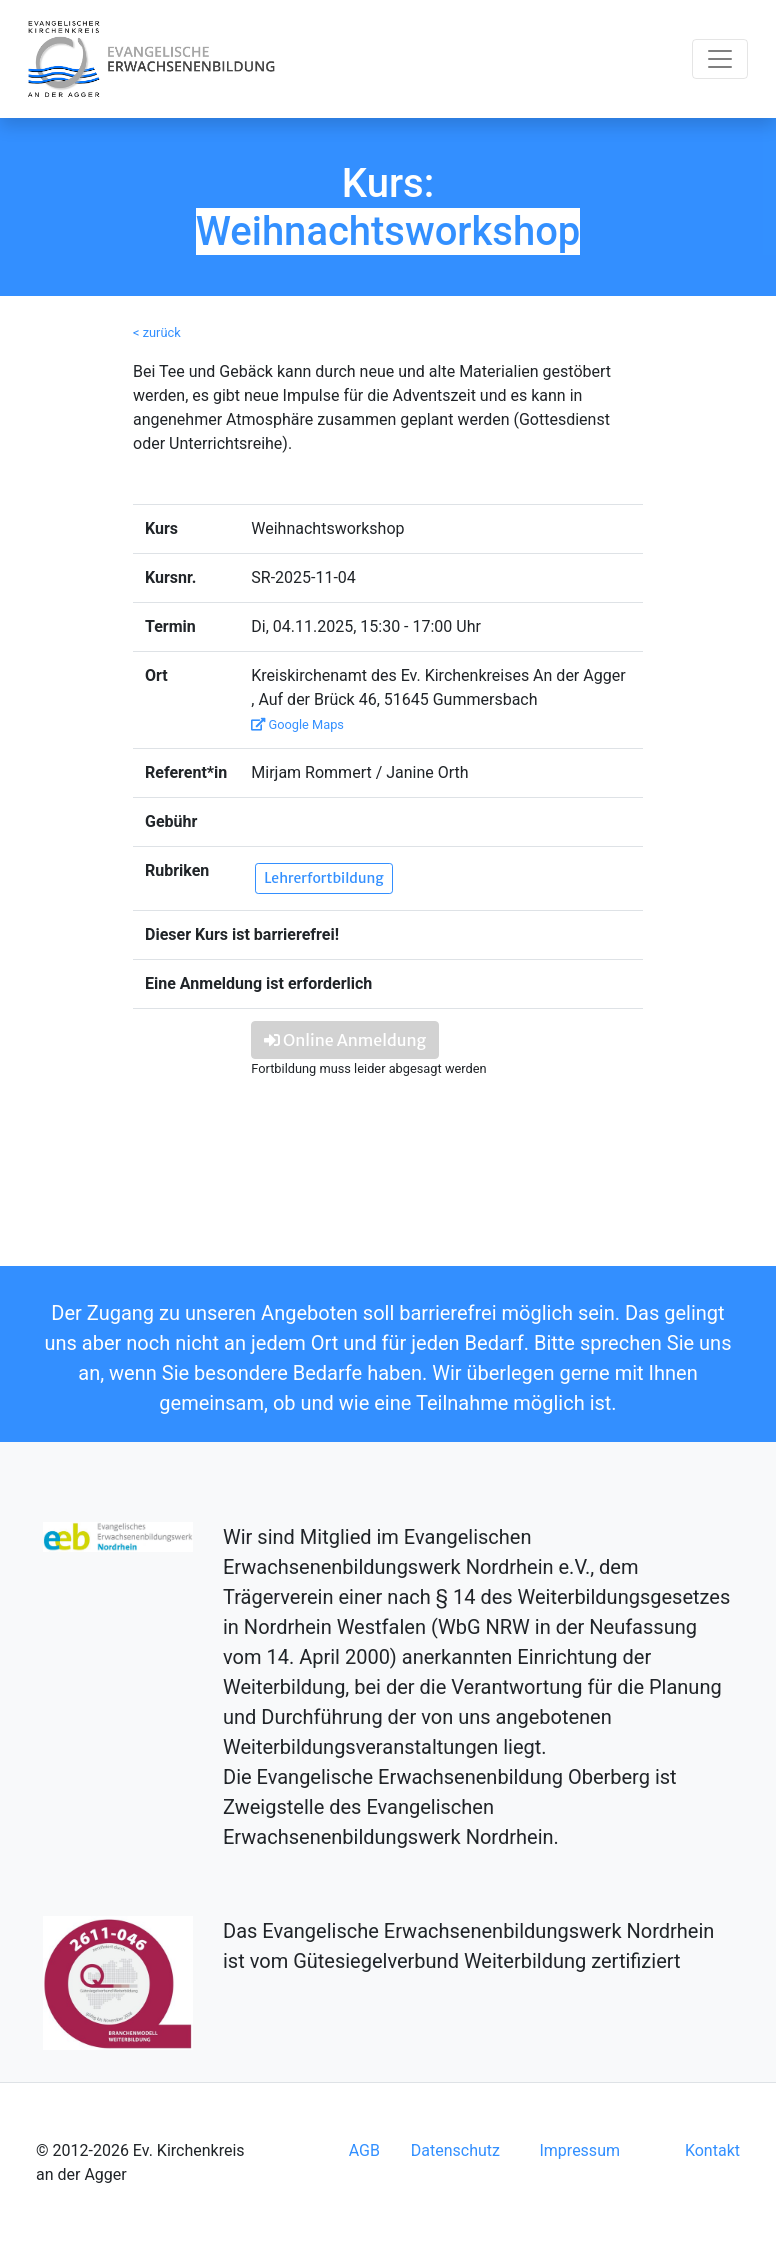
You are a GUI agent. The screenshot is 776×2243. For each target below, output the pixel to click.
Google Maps (297, 724)
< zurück (157, 332)
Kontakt (712, 2150)
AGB (364, 2150)
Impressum (579, 2150)
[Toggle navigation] (720, 59)
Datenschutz (455, 2150)
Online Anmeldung (345, 1040)
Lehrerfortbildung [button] (323, 878)
